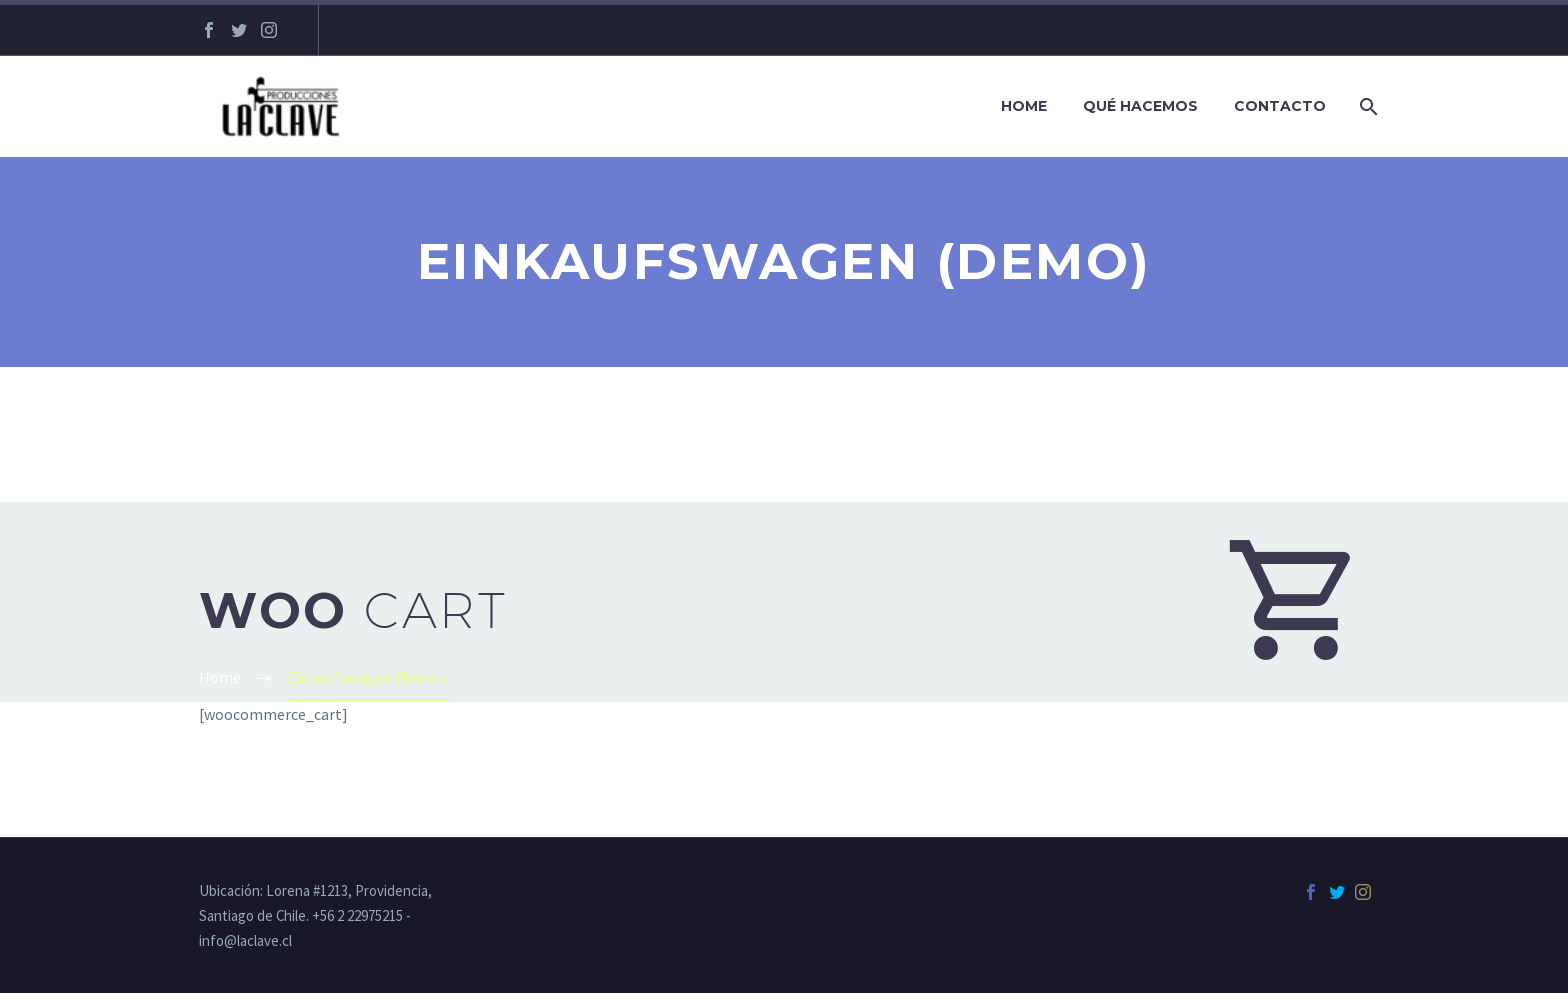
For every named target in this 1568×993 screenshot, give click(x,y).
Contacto (1280, 106)
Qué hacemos (1140, 106)
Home (1024, 106)
